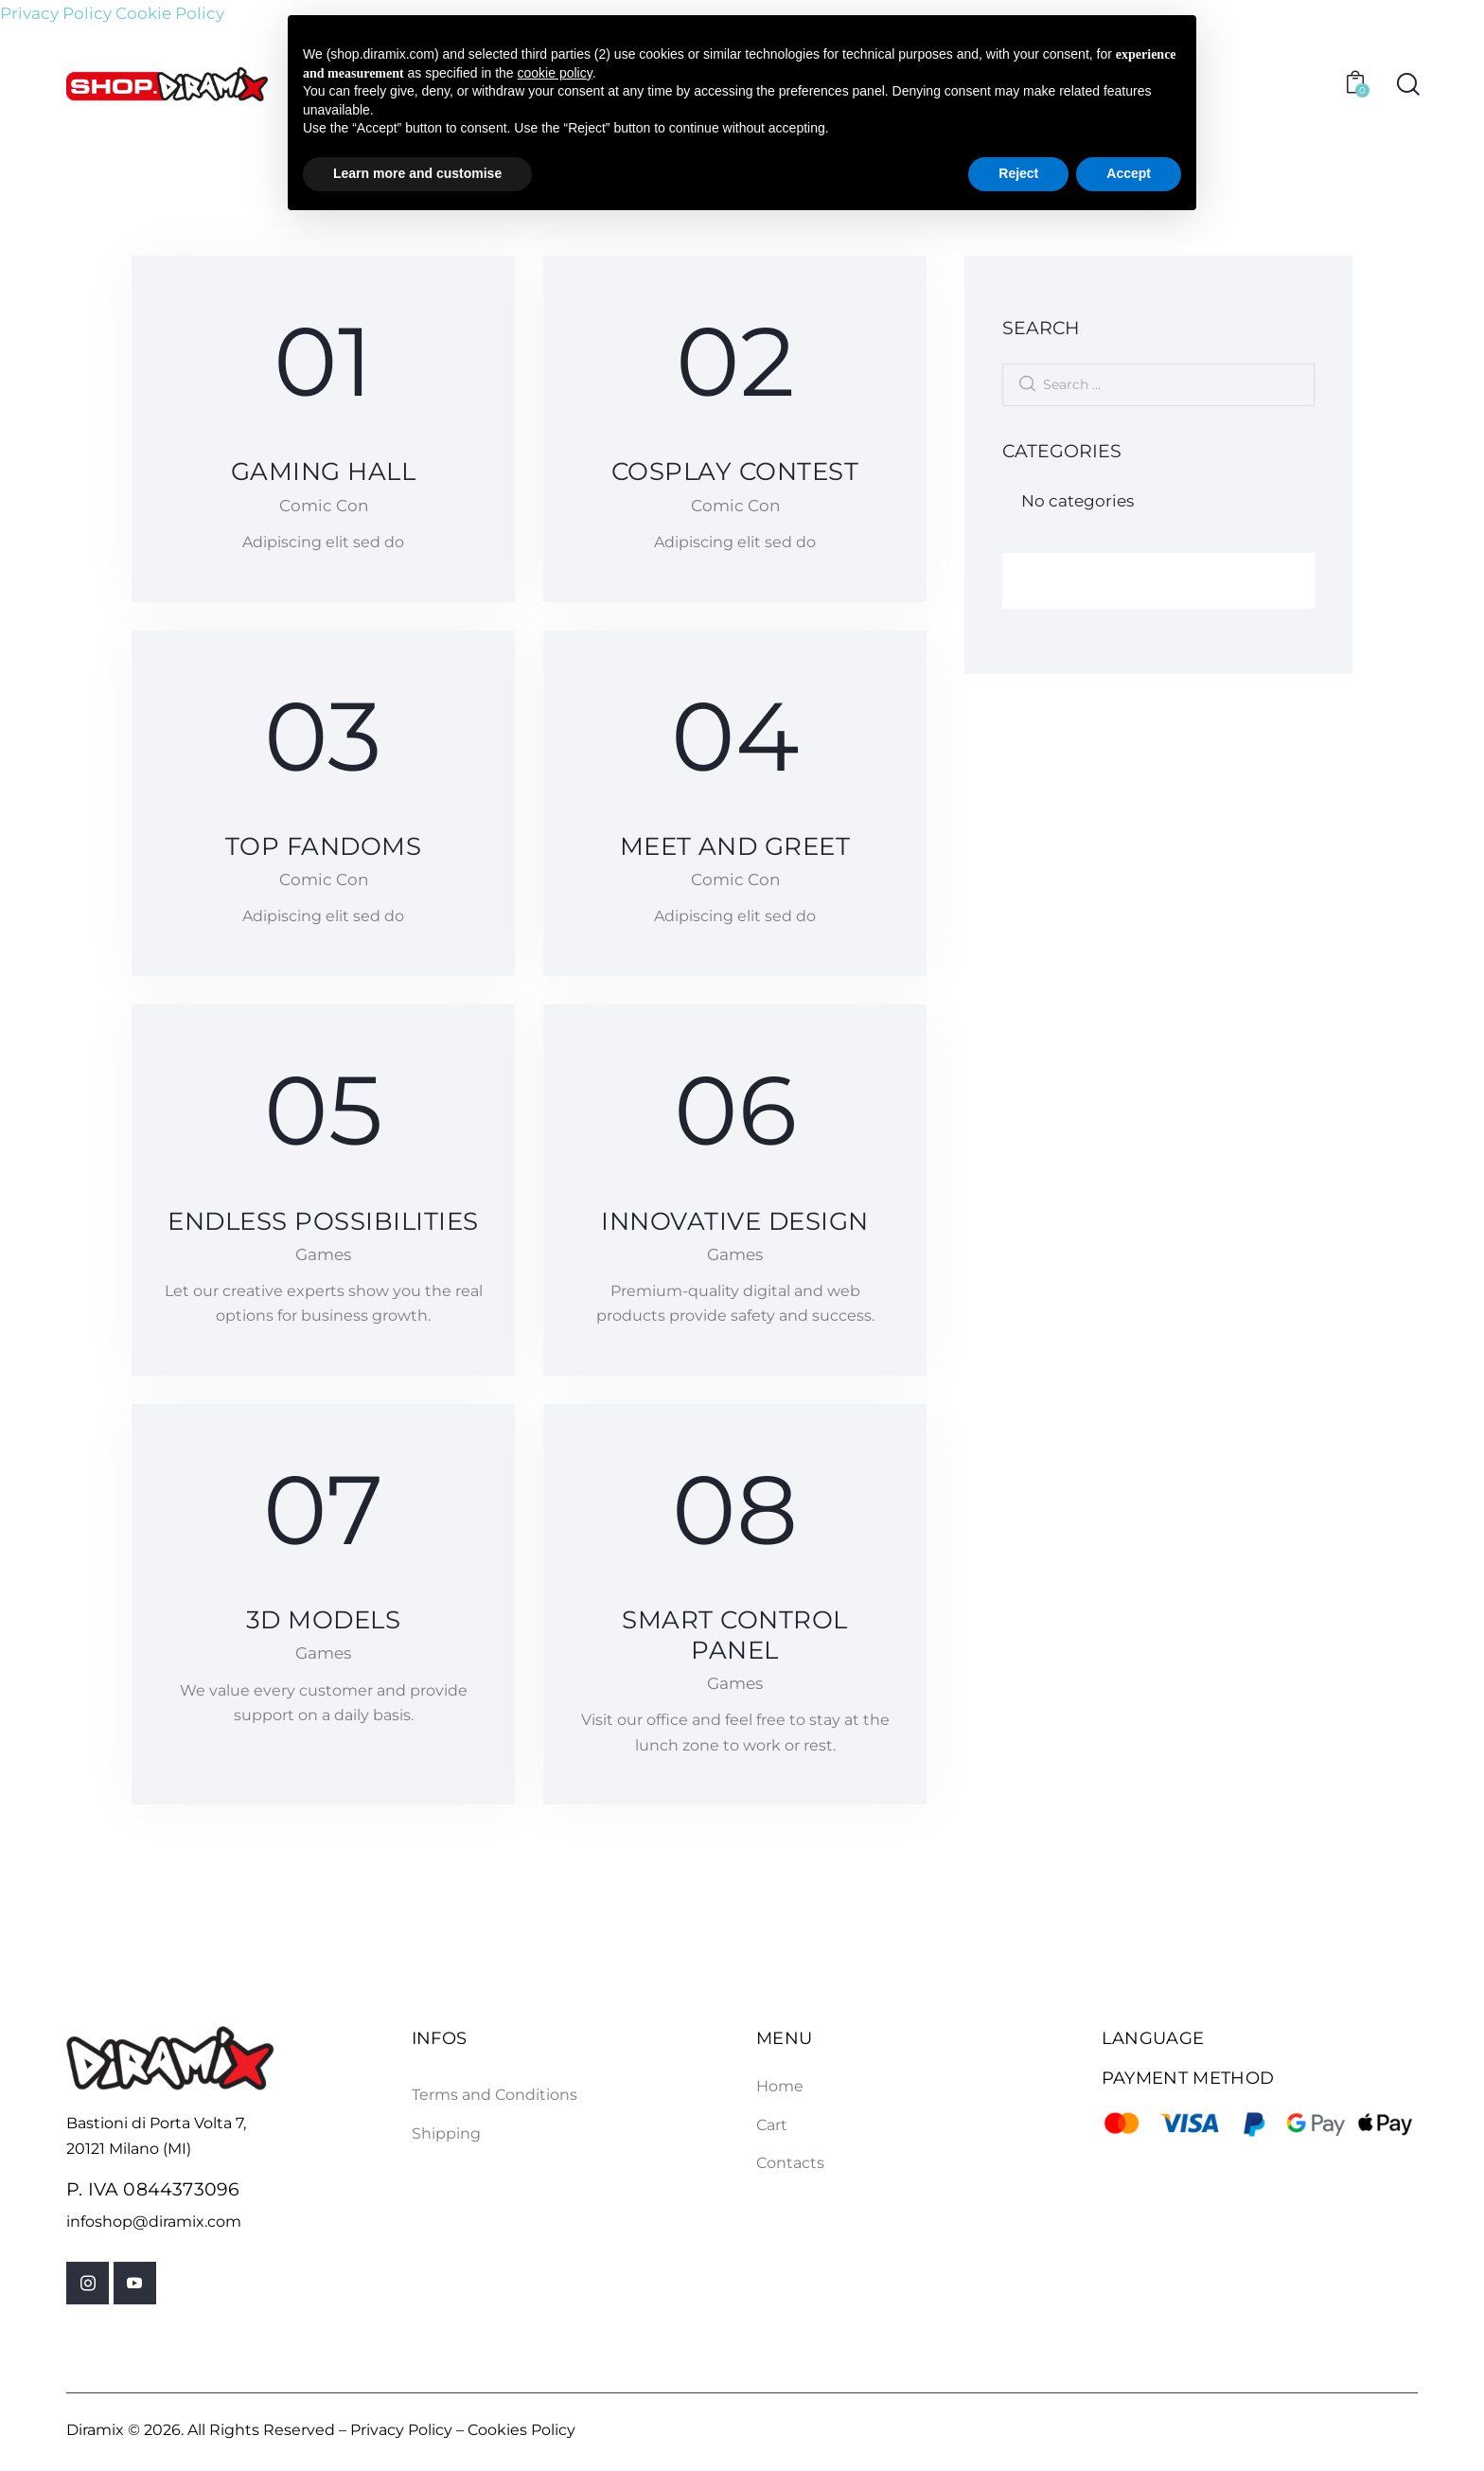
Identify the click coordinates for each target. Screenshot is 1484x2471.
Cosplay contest (734, 471)
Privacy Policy (56, 13)
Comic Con (323, 505)
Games (323, 1256)
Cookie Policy (169, 13)
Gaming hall (322, 471)
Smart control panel (735, 1638)
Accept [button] (1128, 173)
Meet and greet (735, 847)
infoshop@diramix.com (153, 2224)
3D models (323, 1623)
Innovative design (735, 1222)
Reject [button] (1018, 173)
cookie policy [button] (555, 72)
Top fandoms (322, 847)
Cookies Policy (521, 2434)
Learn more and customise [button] (417, 173)
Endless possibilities (324, 1222)
